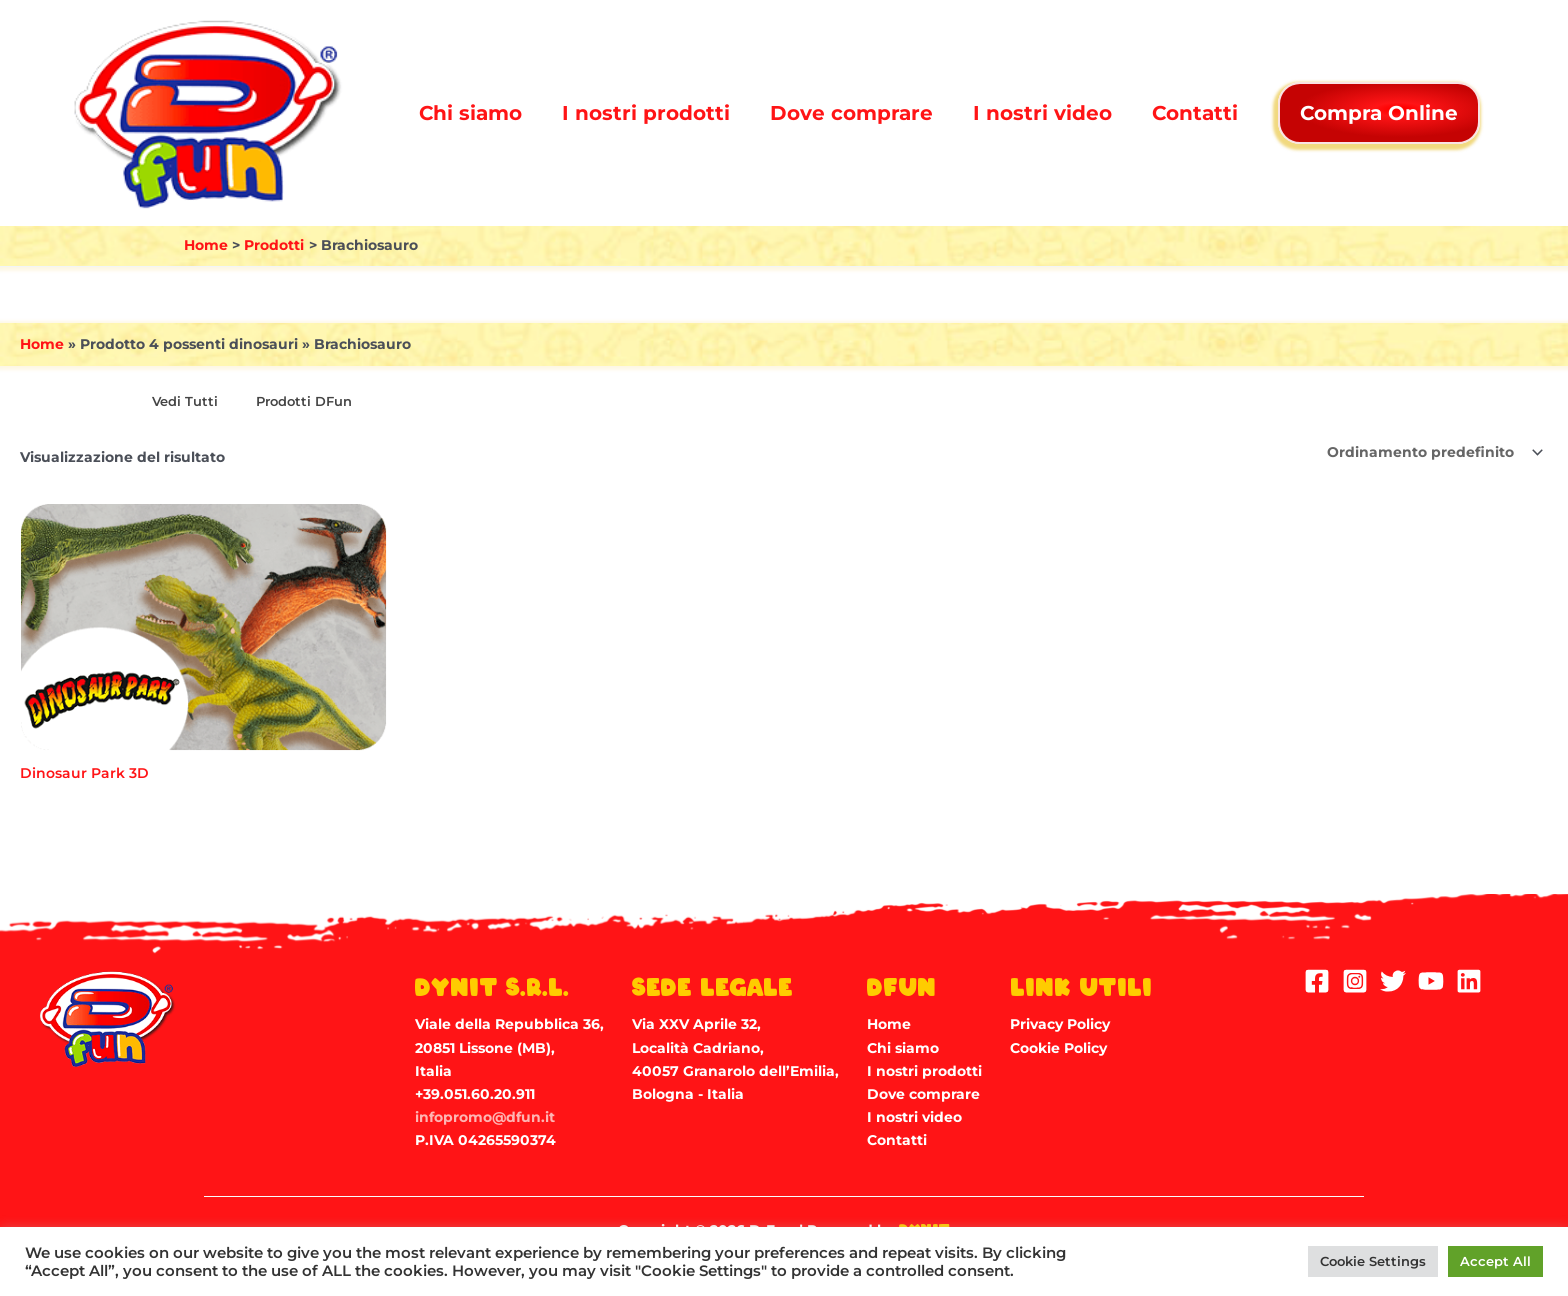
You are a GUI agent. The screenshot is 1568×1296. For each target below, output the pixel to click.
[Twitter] (1393, 981)
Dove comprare (851, 113)
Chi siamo (470, 113)
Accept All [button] (1495, 1261)
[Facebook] (1317, 981)
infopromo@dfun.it (485, 1117)
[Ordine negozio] (1434, 452)
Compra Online (1379, 113)
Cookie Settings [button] (1373, 1261)
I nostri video (1042, 113)
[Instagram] (1355, 981)
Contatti (1195, 113)
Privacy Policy (1060, 1024)
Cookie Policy (1058, 1048)
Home (42, 344)
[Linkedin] (1469, 981)
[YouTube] (1431, 981)
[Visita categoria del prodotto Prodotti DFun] (299, 403)
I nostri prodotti (646, 113)
